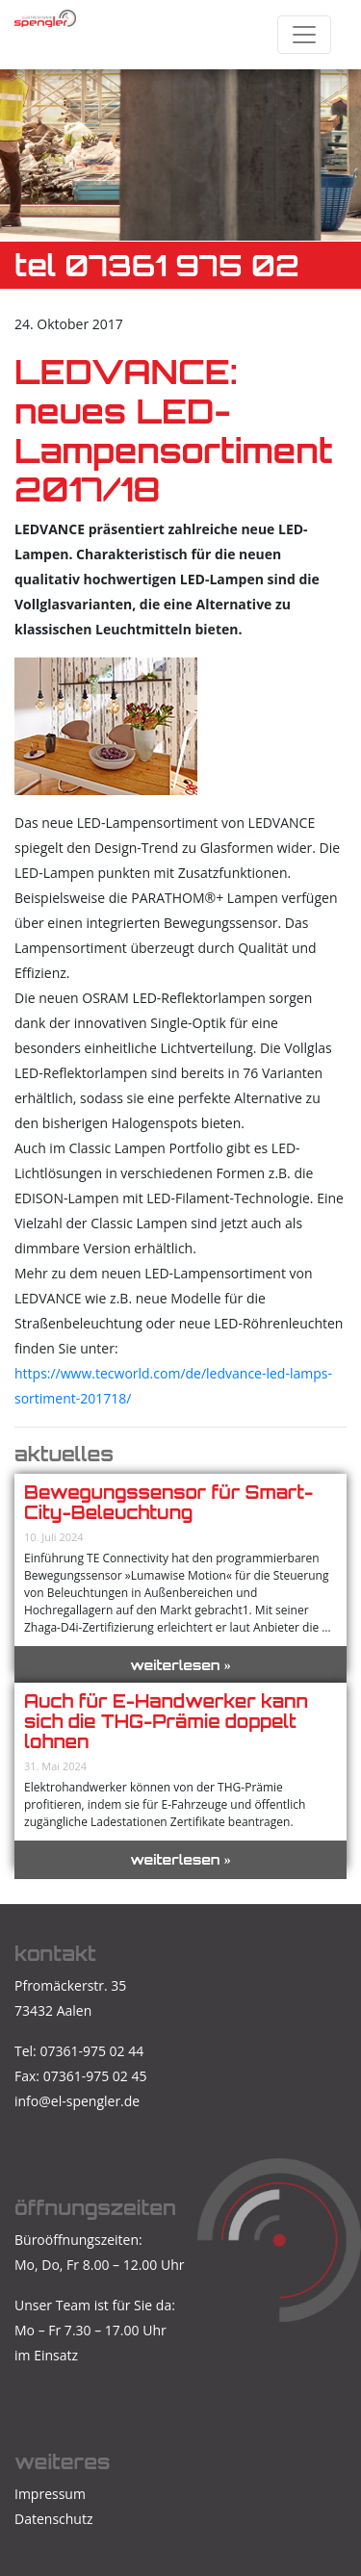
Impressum (50, 2494)
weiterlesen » (180, 1665)
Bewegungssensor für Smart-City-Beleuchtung (168, 1502)
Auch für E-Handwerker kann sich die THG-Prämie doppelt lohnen (166, 1721)
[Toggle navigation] (304, 34)
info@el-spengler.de (77, 2101)
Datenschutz (53, 2519)
